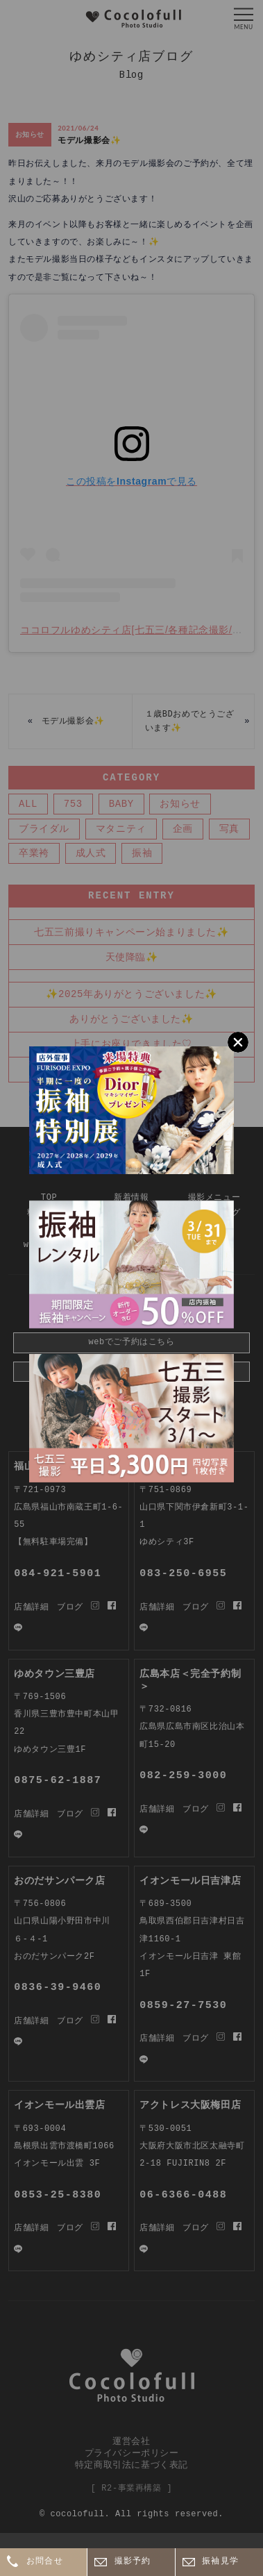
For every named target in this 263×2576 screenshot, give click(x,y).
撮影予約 (132, 2562)
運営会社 (131, 2440)
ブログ (70, 2228)
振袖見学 (220, 2562)
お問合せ (44, 2562)
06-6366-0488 (183, 2195)
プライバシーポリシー (132, 2452)
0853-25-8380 (57, 2195)
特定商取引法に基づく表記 (131, 2464)
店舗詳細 (31, 2228)
